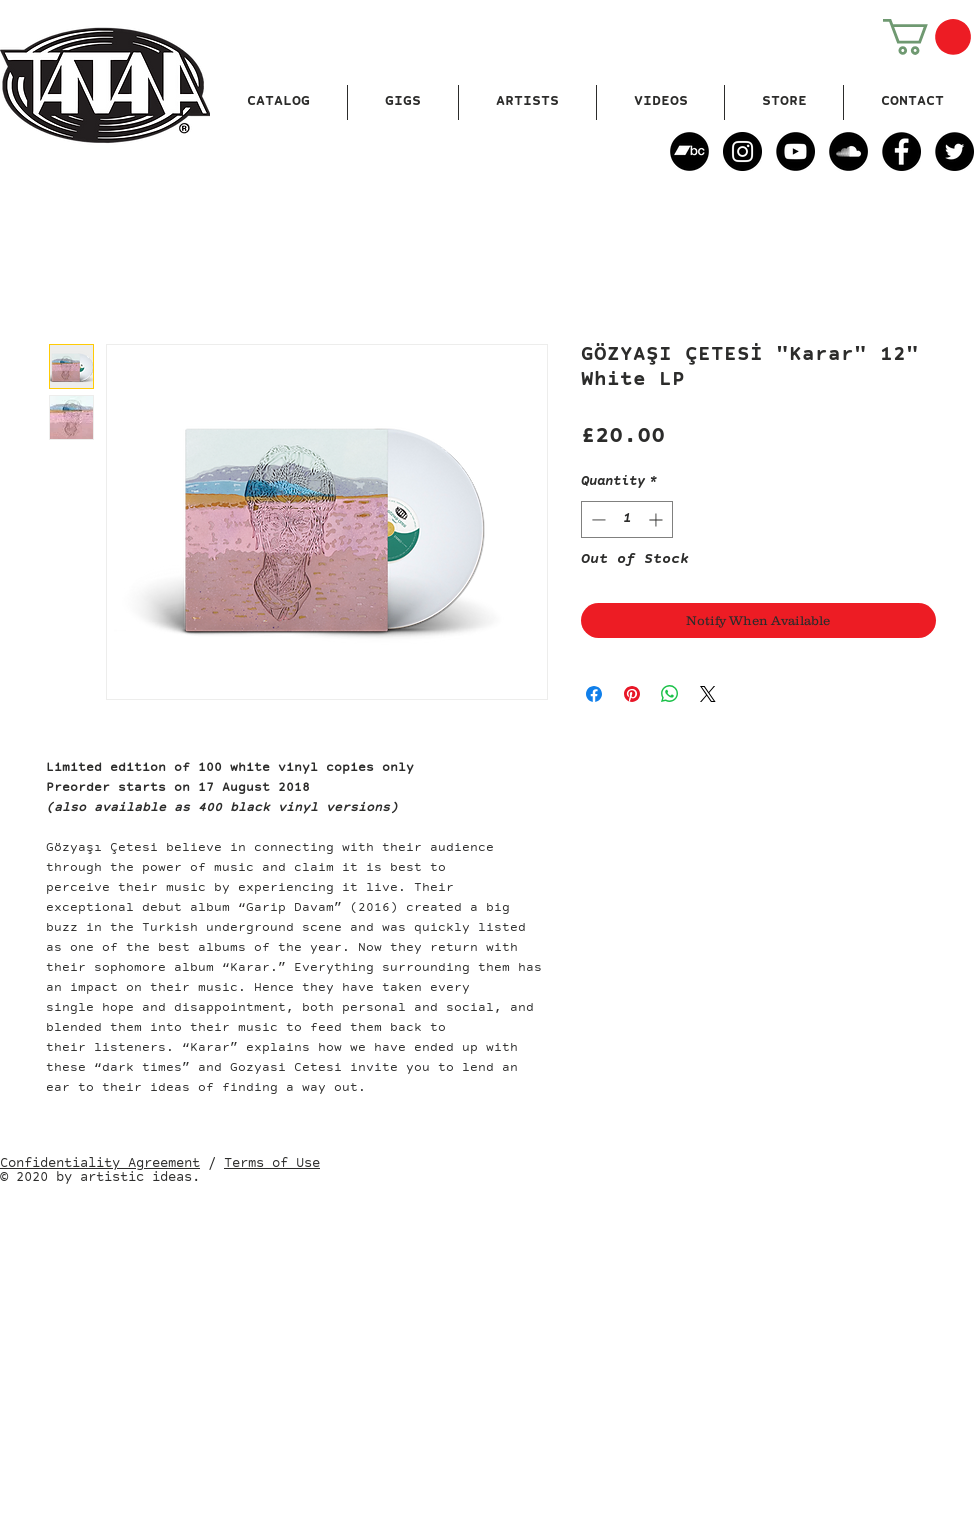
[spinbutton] (627, 519)
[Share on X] (708, 694)
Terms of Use (272, 1164)
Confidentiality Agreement (100, 1164)
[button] (927, 37)
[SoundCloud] (848, 151)
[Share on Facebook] (594, 694)
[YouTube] (795, 151)
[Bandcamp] (689, 151)
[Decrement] (596, 519)
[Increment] (657, 519)
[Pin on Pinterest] (632, 694)
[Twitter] (954, 151)
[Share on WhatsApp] (670, 694)
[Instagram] (742, 151)
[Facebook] (901, 151)
